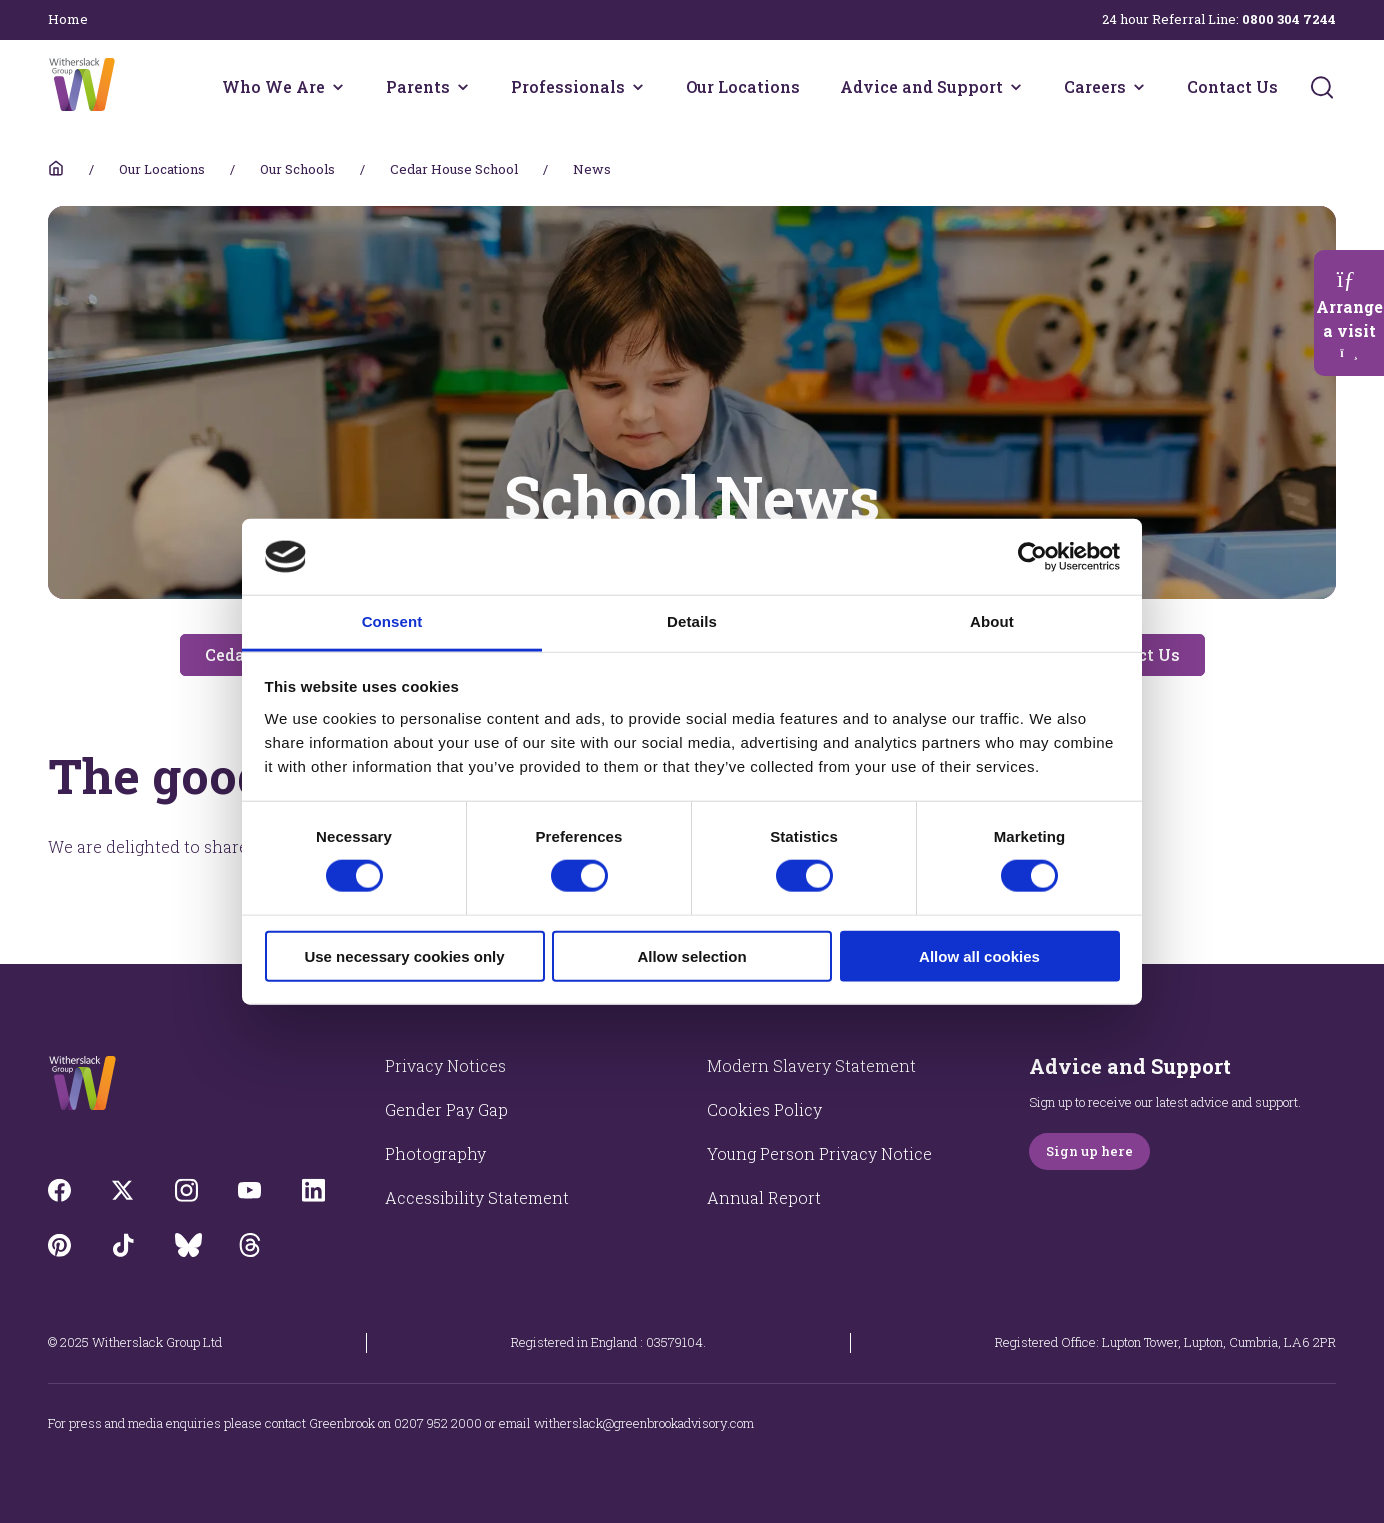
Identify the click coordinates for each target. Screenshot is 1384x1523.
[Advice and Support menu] (1016, 87)
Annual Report (764, 1197)
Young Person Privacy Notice (819, 1153)
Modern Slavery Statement (811, 1065)
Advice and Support (921, 86)
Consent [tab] (392, 621)
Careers (1095, 86)
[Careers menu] (1139, 87)
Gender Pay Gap (446, 1109)
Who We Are (273, 86)
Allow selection (691, 955)
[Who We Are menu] (338, 87)
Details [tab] (692, 621)
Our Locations (743, 86)
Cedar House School (454, 169)
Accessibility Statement (477, 1197)
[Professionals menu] (638, 87)
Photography (435, 1153)
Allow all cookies (979, 955)
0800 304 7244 (1289, 19)
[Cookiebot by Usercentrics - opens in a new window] (1032, 557)
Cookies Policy (764, 1109)
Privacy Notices (445, 1065)
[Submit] (1322, 87)
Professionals (568, 86)
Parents (418, 86)
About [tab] (992, 621)
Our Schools (297, 169)
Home (68, 19)
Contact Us (1232, 86)
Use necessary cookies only (404, 955)
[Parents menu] (463, 87)
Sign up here (1089, 1151)
